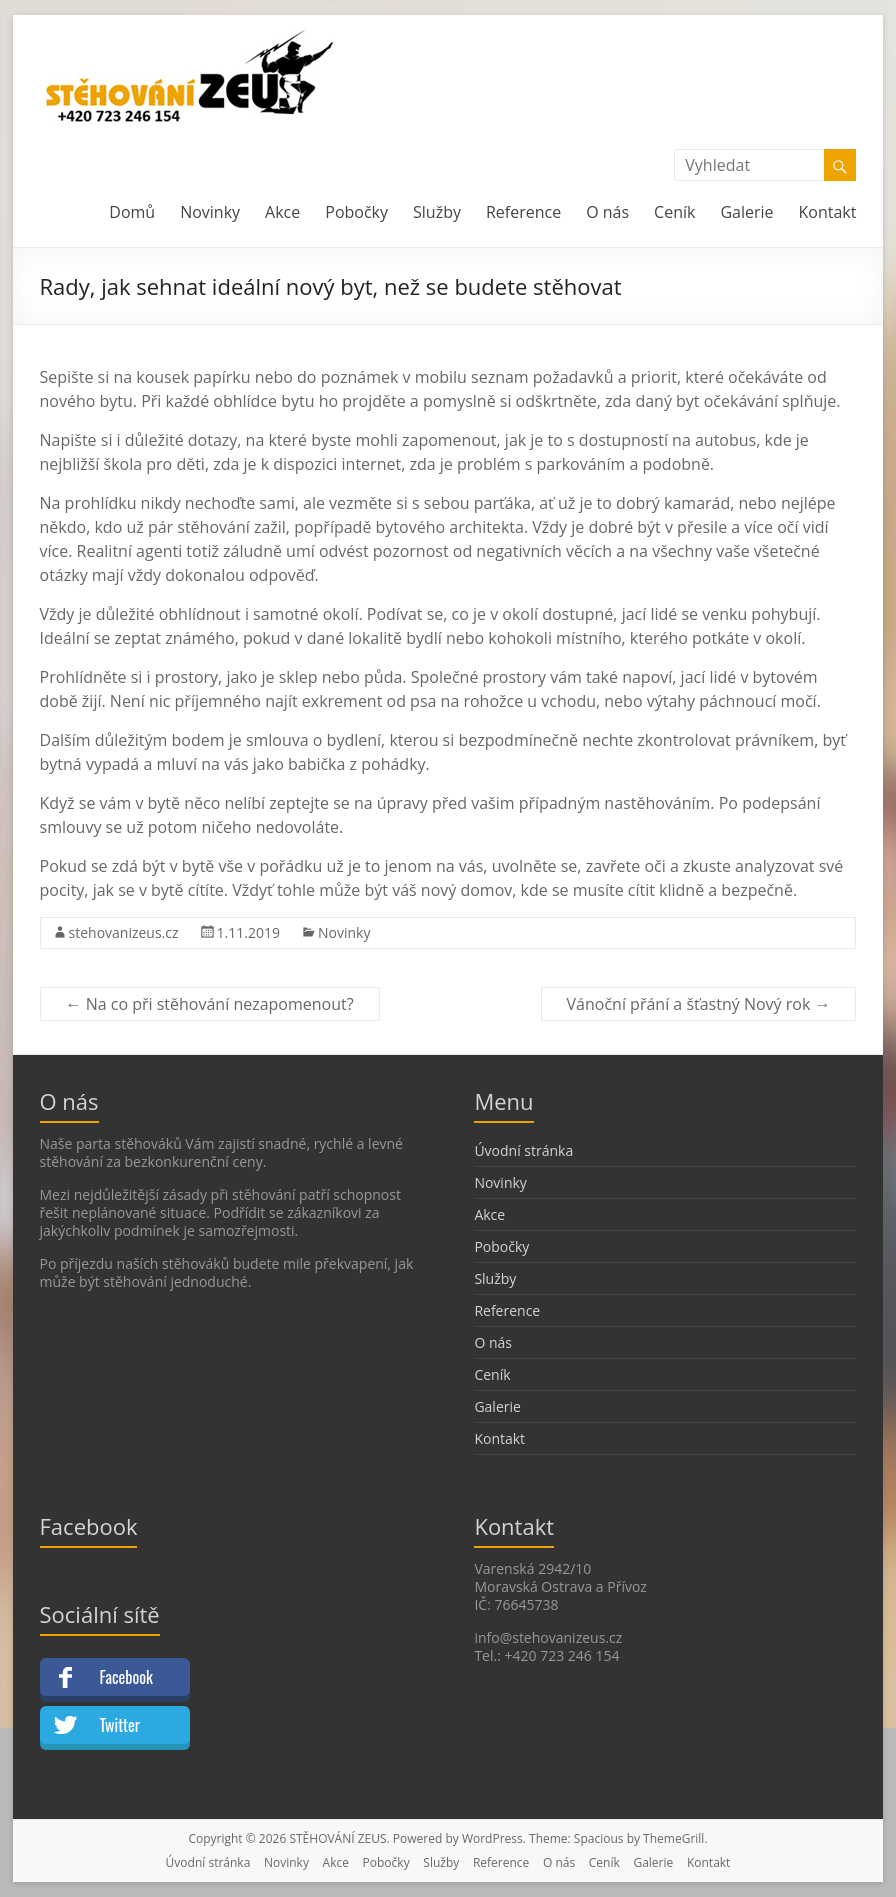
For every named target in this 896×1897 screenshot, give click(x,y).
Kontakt (828, 212)
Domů (132, 212)
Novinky (210, 212)
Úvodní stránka (523, 1150)
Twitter (120, 1725)
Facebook (126, 1677)
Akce (282, 212)
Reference (523, 212)
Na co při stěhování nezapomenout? (210, 1004)
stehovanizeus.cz (124, 932)
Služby (437, 212)
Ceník (674, 212)
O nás (607, 212)
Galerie (746, 212)
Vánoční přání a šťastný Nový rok (699, 1004)
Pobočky (356, 212)
